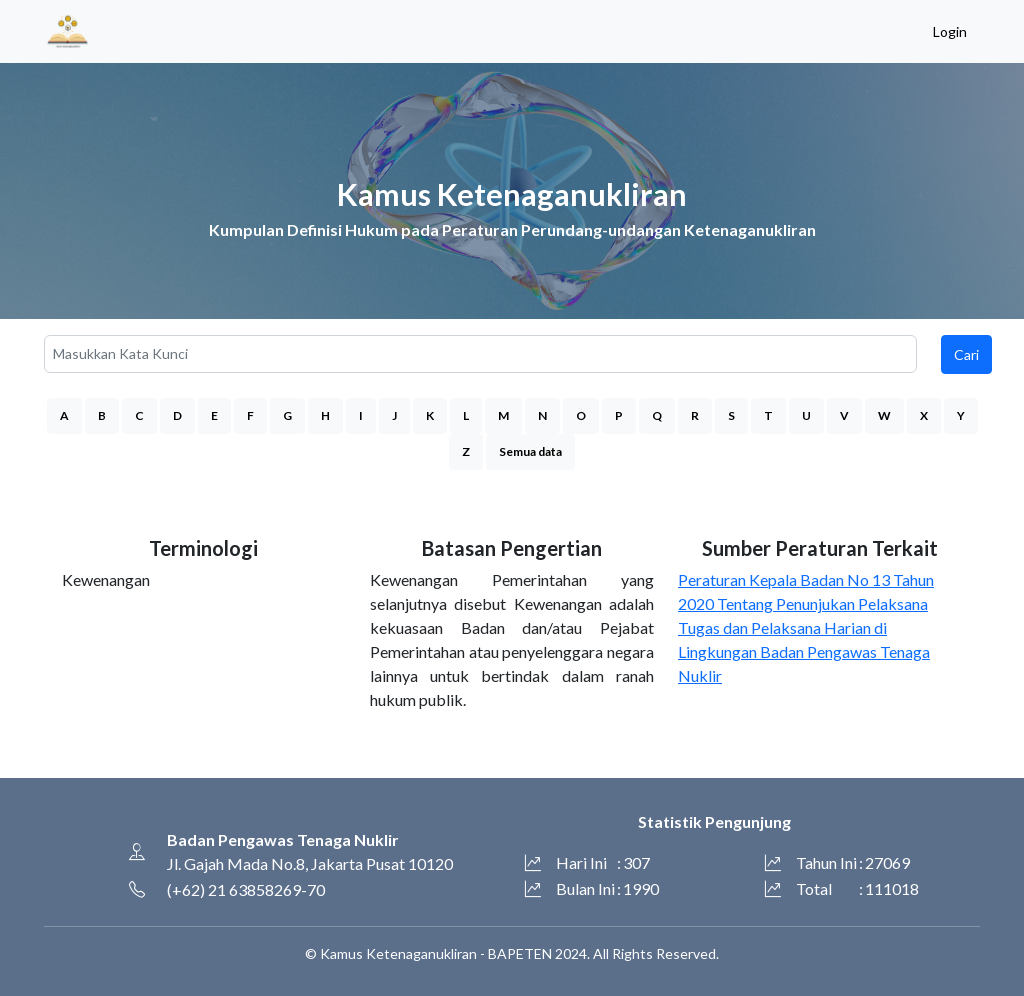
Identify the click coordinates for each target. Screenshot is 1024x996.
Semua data (530, 451)
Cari (966, 354)
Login (950, 31)
